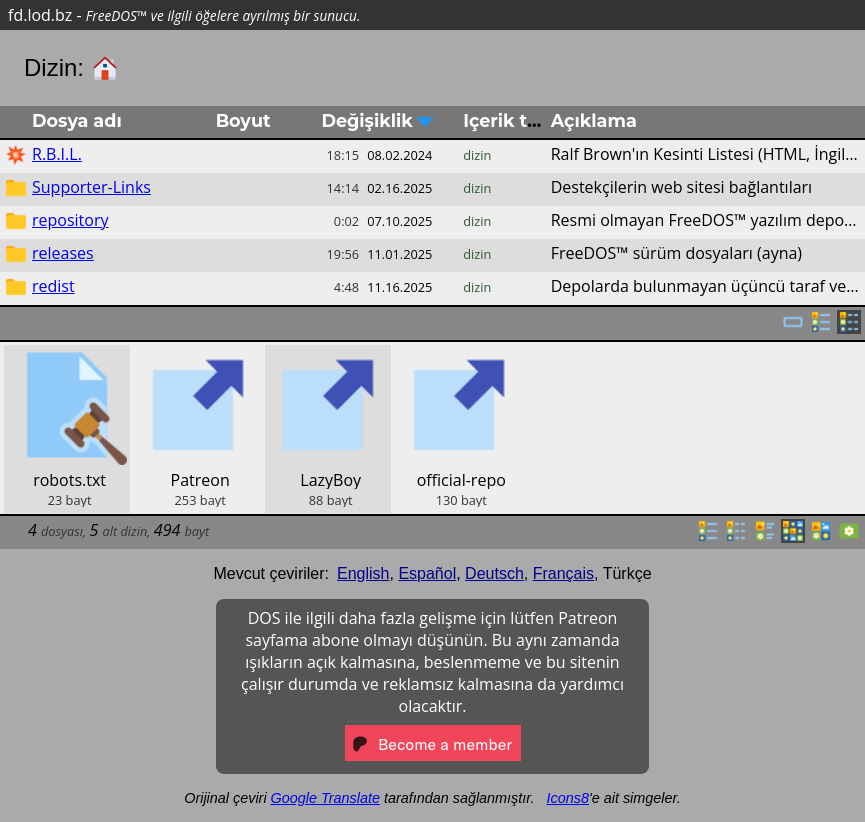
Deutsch (494, 573)
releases (63, 253)
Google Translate (325, 798)
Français (563, 573)
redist (53, 286)
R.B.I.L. (57, 154)
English (363, 573)
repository (70, 220)
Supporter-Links (91, 187)
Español (427, 573)
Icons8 (568, 798)
